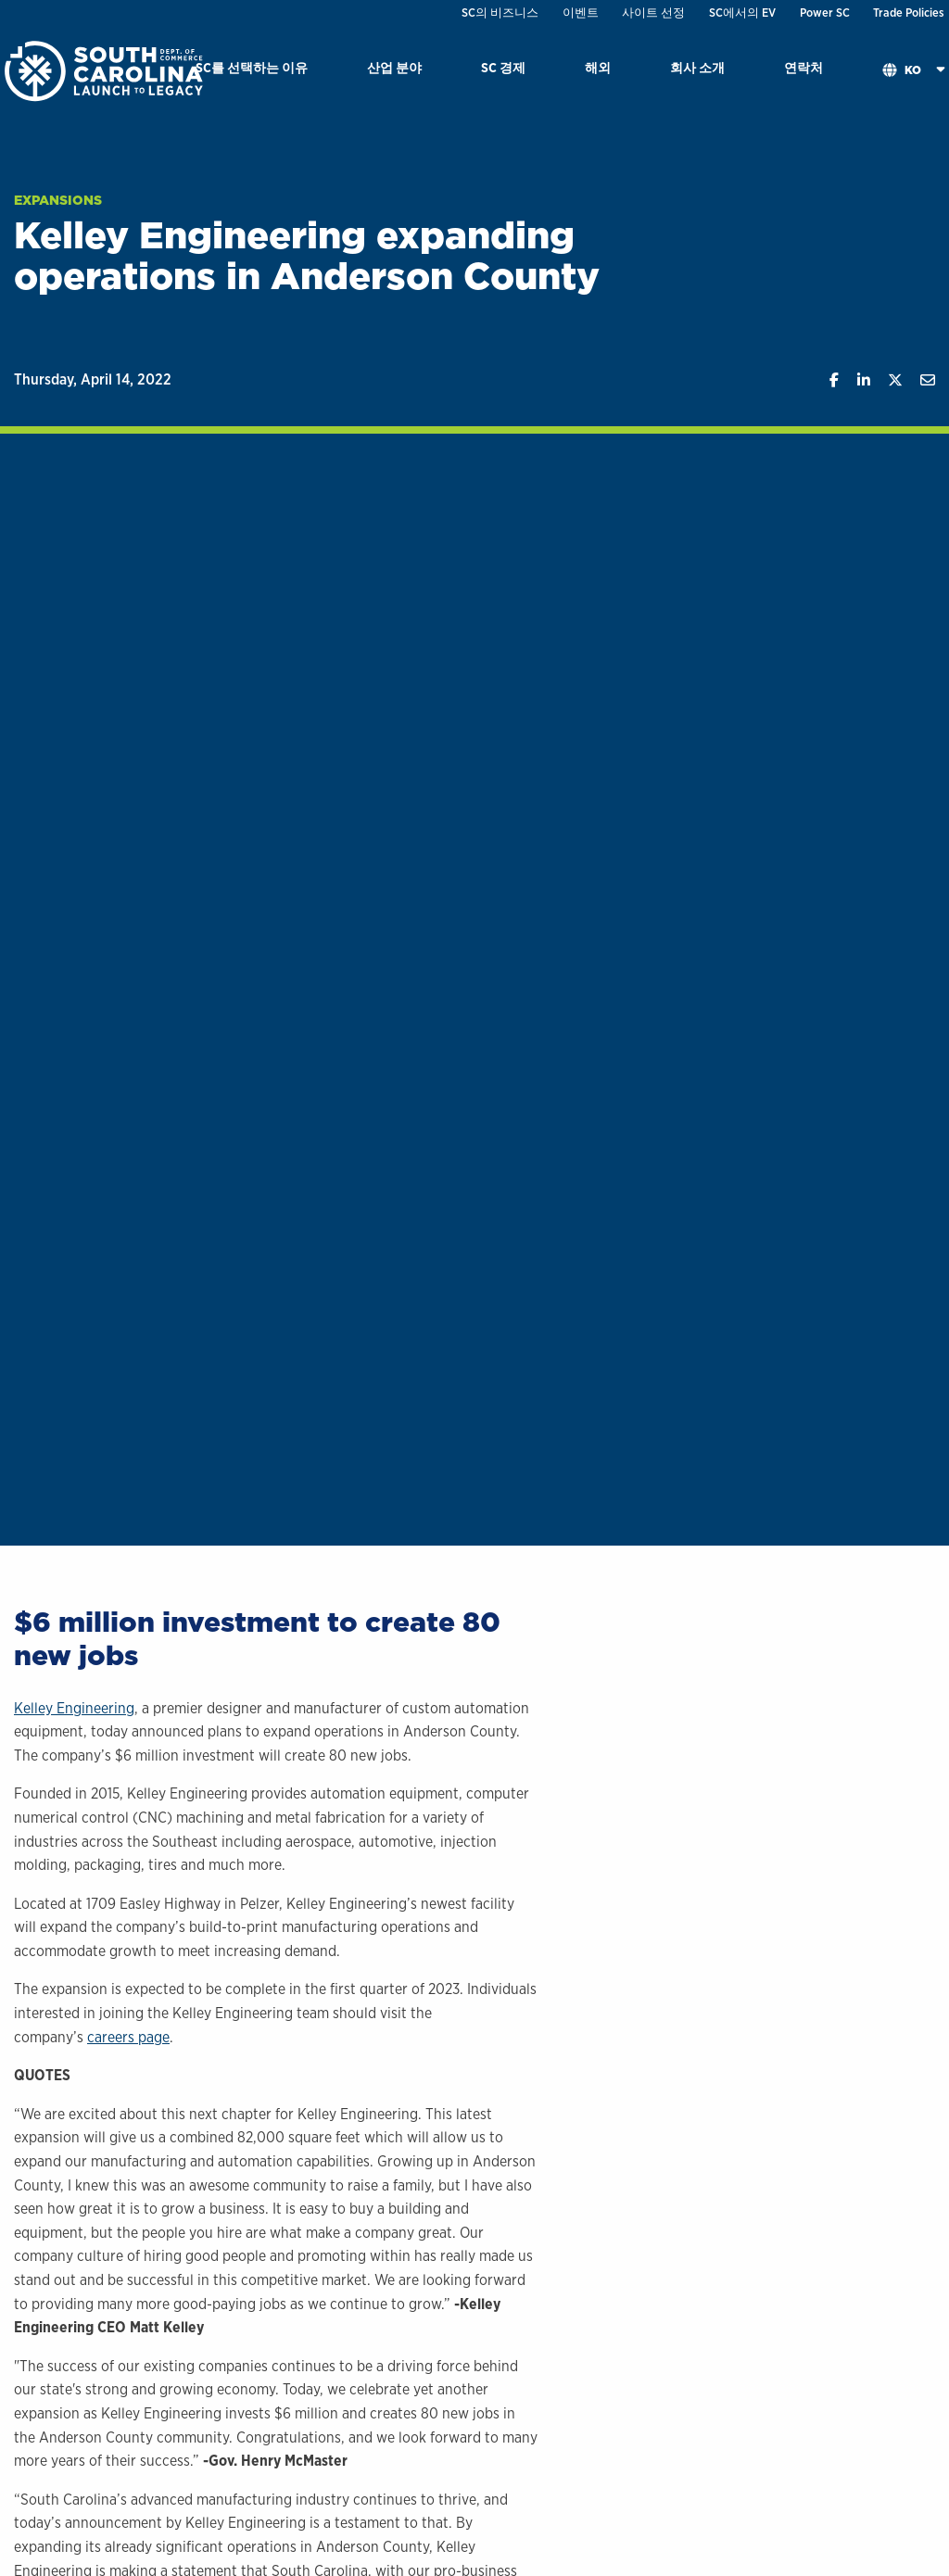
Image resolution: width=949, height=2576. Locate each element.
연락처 (803, 67)
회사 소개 (697, 67)
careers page (128, 2037)
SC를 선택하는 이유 (252, 67)
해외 (598, 67)
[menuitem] (251, 71)
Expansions (58, 200)
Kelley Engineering (74, 1708)
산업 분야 (394, 67)
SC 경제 (503, 67)
